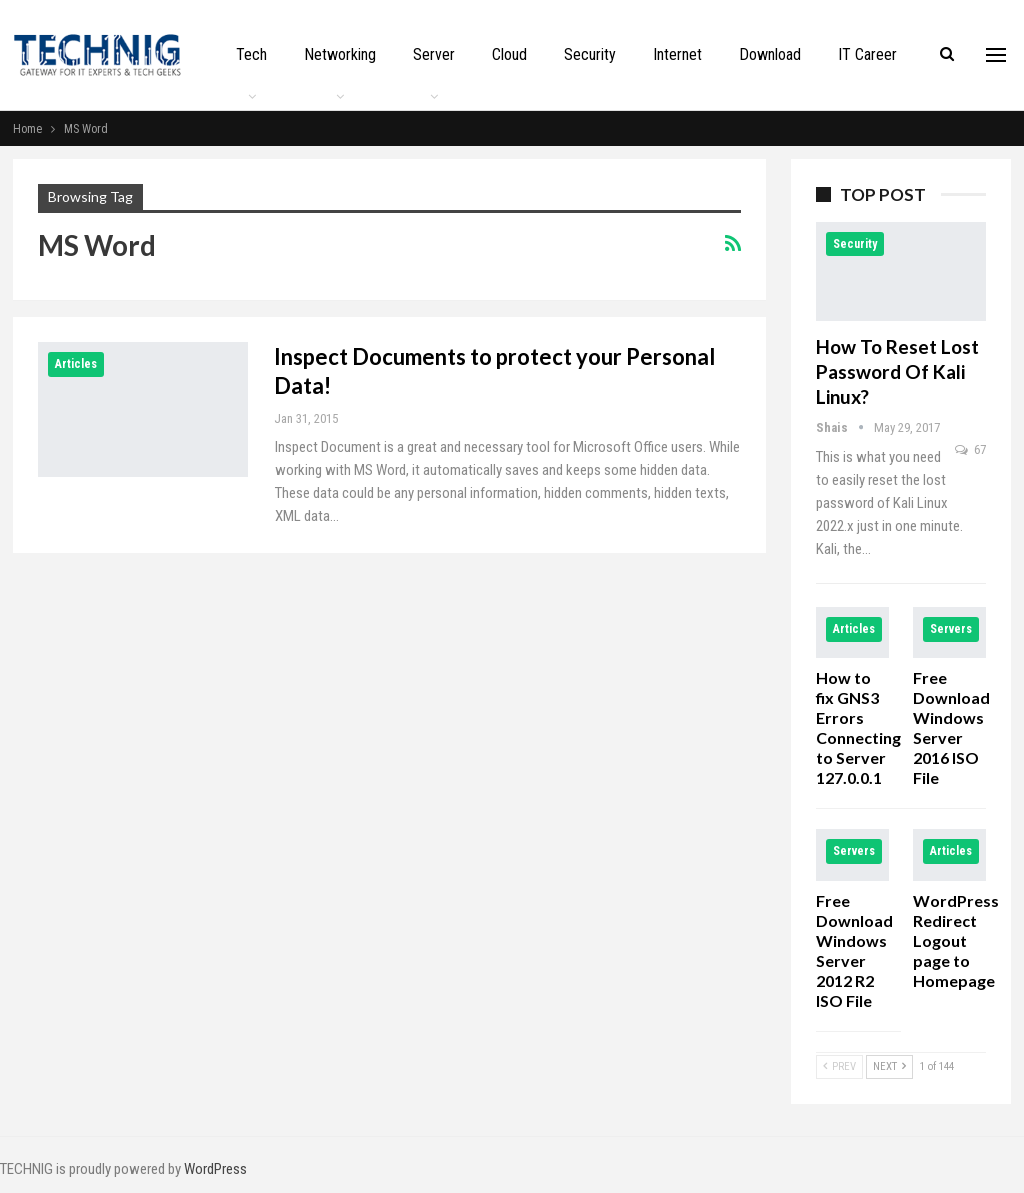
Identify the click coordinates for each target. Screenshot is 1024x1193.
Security (590, 54)
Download (770, 54)
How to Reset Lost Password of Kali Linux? (897, 371)
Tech (251, 54)
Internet (677, 54)
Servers (951, 629)
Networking (340, 54)
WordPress (215, 1169)
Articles (76, 364)
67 (970, 449)
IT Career (867, 54)
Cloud (509, 54)
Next (889, 1066)
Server (434, 54)
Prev (839, 1066)
